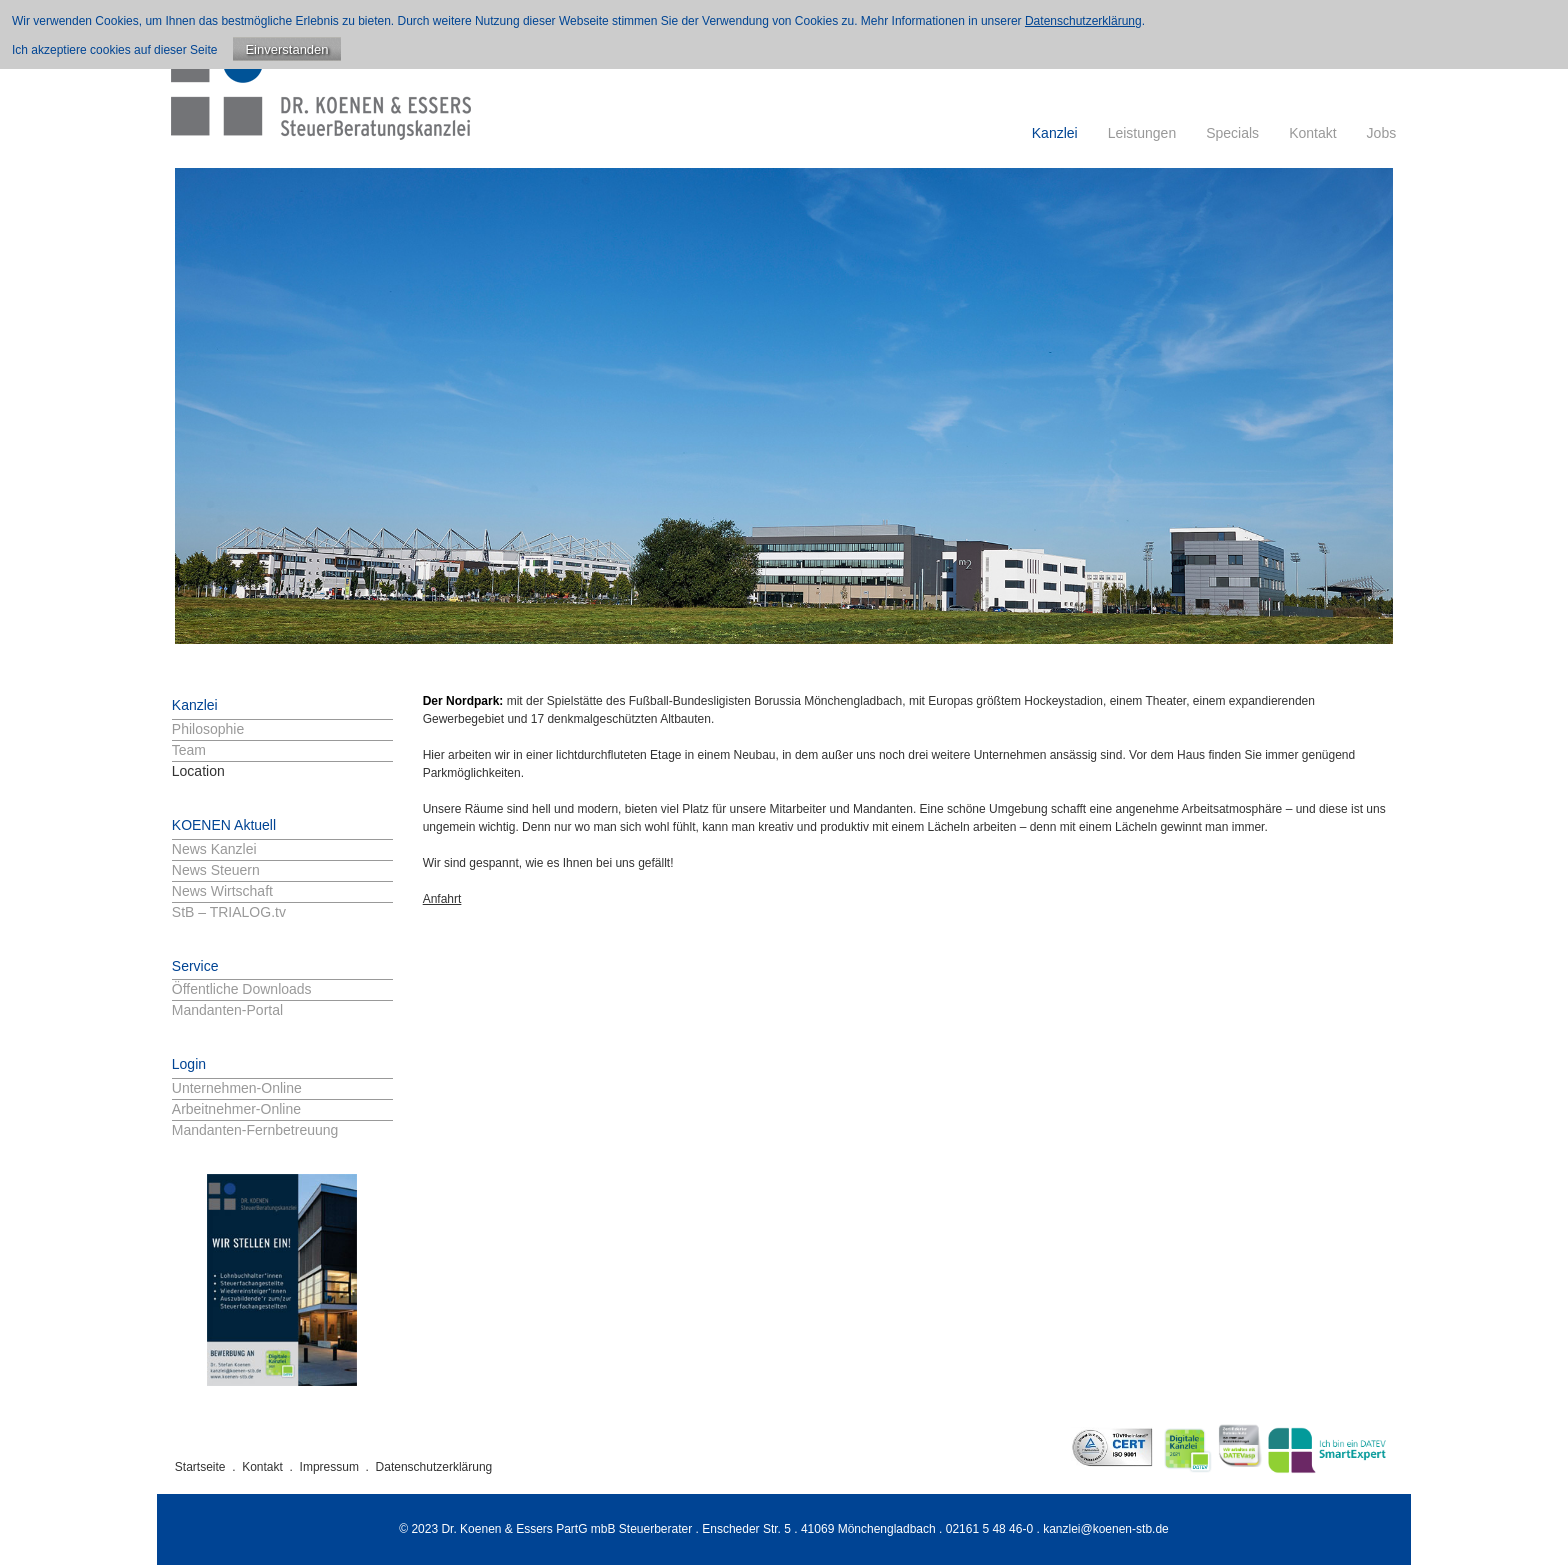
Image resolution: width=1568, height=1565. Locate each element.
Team (189, 750)
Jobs (1382, 133)
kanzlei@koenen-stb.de (1106, 1529)
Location (198, 771)
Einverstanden (286, 49)
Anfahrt (442, 899)
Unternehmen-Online (237, 1088)
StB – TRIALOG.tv (229, 912)
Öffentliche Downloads (242, 989)
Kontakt (1312, 133)
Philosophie (208, 729)
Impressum (329, 1467)
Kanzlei (1055, 133)
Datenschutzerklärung (434, 1467)
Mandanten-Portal (227, 1010)
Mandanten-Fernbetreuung (255, 1130)
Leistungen (1142, 133)
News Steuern (216, 870)
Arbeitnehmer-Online (236, 1109)
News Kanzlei (214, 849)
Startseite (200, 1467)
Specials (1232, 133)
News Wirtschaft (222, 891)
